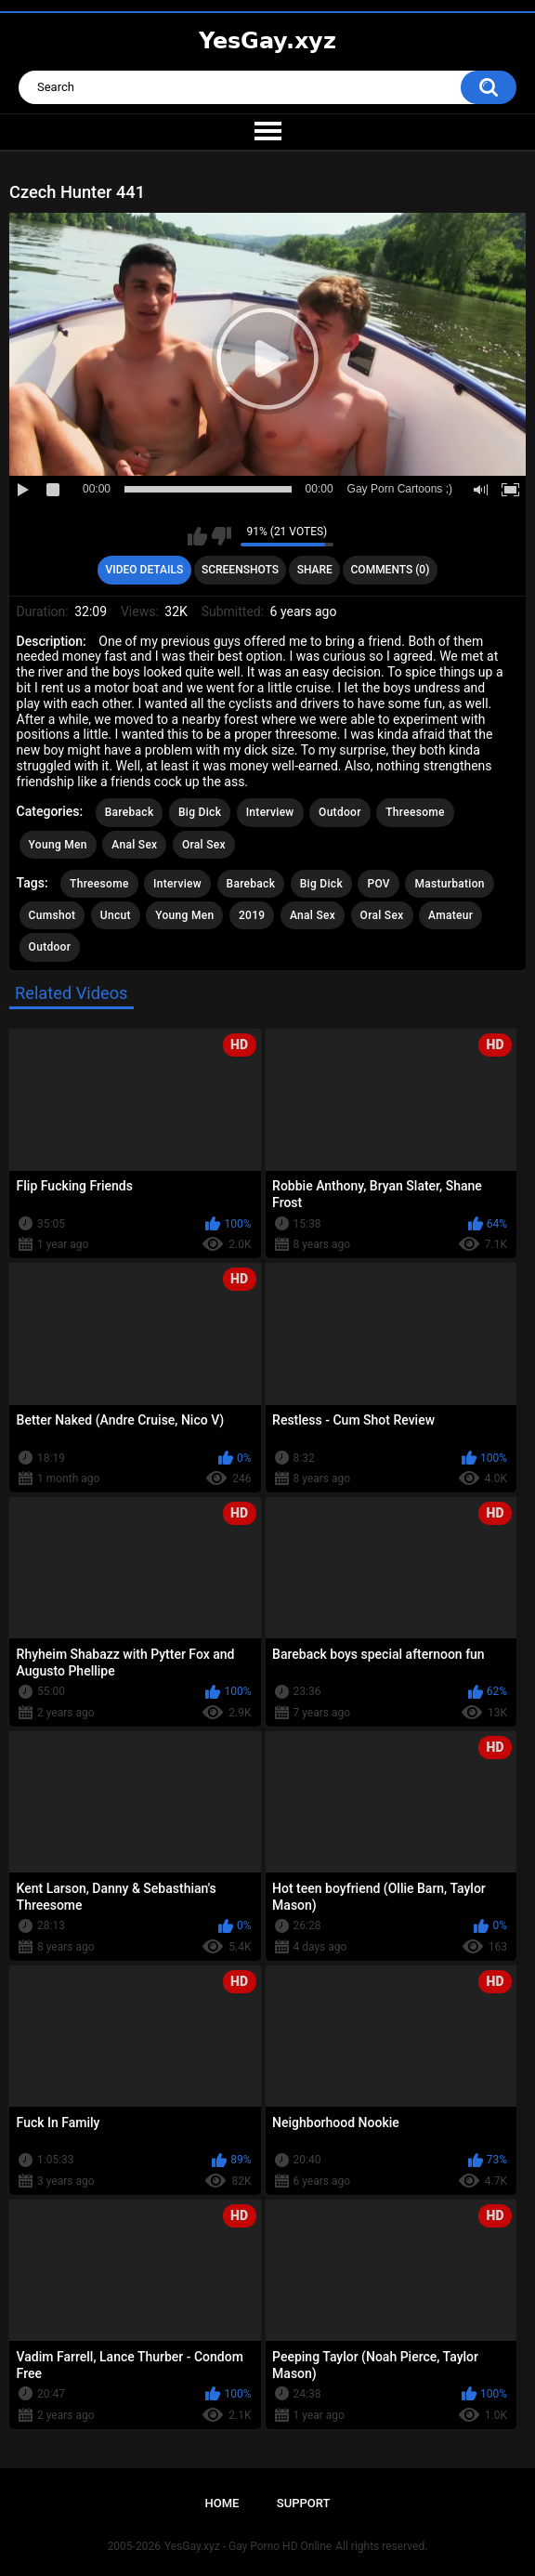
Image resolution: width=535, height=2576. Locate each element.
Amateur (450, 915)
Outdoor (340, 812)
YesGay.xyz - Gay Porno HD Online (248, 2546)
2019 (252, 915)
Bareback (129, 812)
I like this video (197, 536)
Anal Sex (134, 844)
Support (304, 2503)
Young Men (58, 844)
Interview (270, 812)
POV (378, 883)
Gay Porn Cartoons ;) (399, 488)
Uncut (115, 915)
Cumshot (52, 915)
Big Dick (199, 812)
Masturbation (449, 883)
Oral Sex (204, 844)
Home (222, 2503)
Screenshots (240, 569)
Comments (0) (390, 569)
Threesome (415, 812)
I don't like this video (221, 536)
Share (315, 569)
